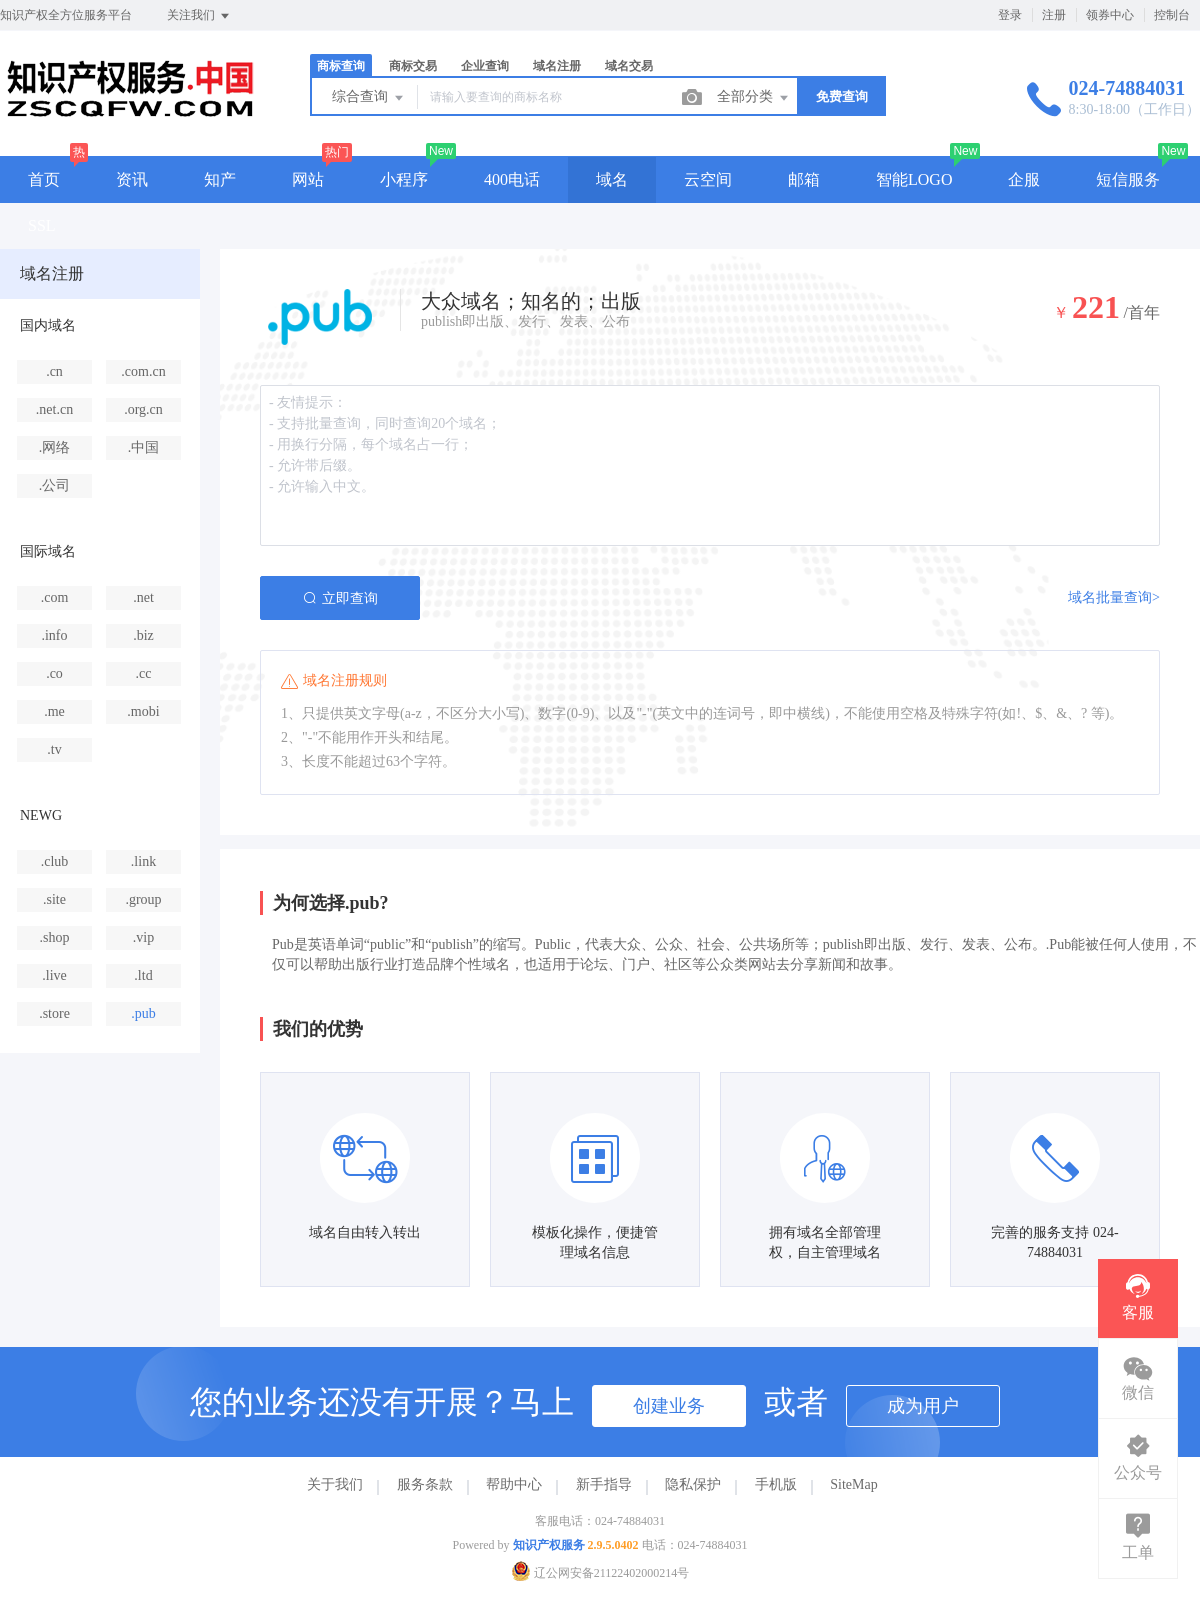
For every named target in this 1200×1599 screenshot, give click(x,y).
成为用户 (923, 1406)
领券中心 (1110, 15)
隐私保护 (693, 1484)
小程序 (404, 179)
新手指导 (604, 1484)
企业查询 (485, 66)
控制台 (1172, 15)
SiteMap (853, 1484)
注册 (1054, 15)
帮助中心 (514, 1484)
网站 (308, 179)
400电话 (512, 179)
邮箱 (804, 179)
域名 (612, 179)
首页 (44, 179)
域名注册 (557, 66)
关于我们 (335, 1484)
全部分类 (754, 98)
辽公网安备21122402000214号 (600, 1573)
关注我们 (199, 16)
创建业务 (669, 1406)
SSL (42, 225)
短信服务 (1128, 179)
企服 (1024, 179)
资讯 (132, 179)
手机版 (776, 1484)
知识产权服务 (549, 1545)
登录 (1010, 15)
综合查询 (369, 98)
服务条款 (425, 1484)
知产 (220, 179)
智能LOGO (914, 179)
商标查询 (341, 66)
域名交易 (629, 66)
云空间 (708, 179)
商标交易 (413, 66)
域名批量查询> (1114, 597)
